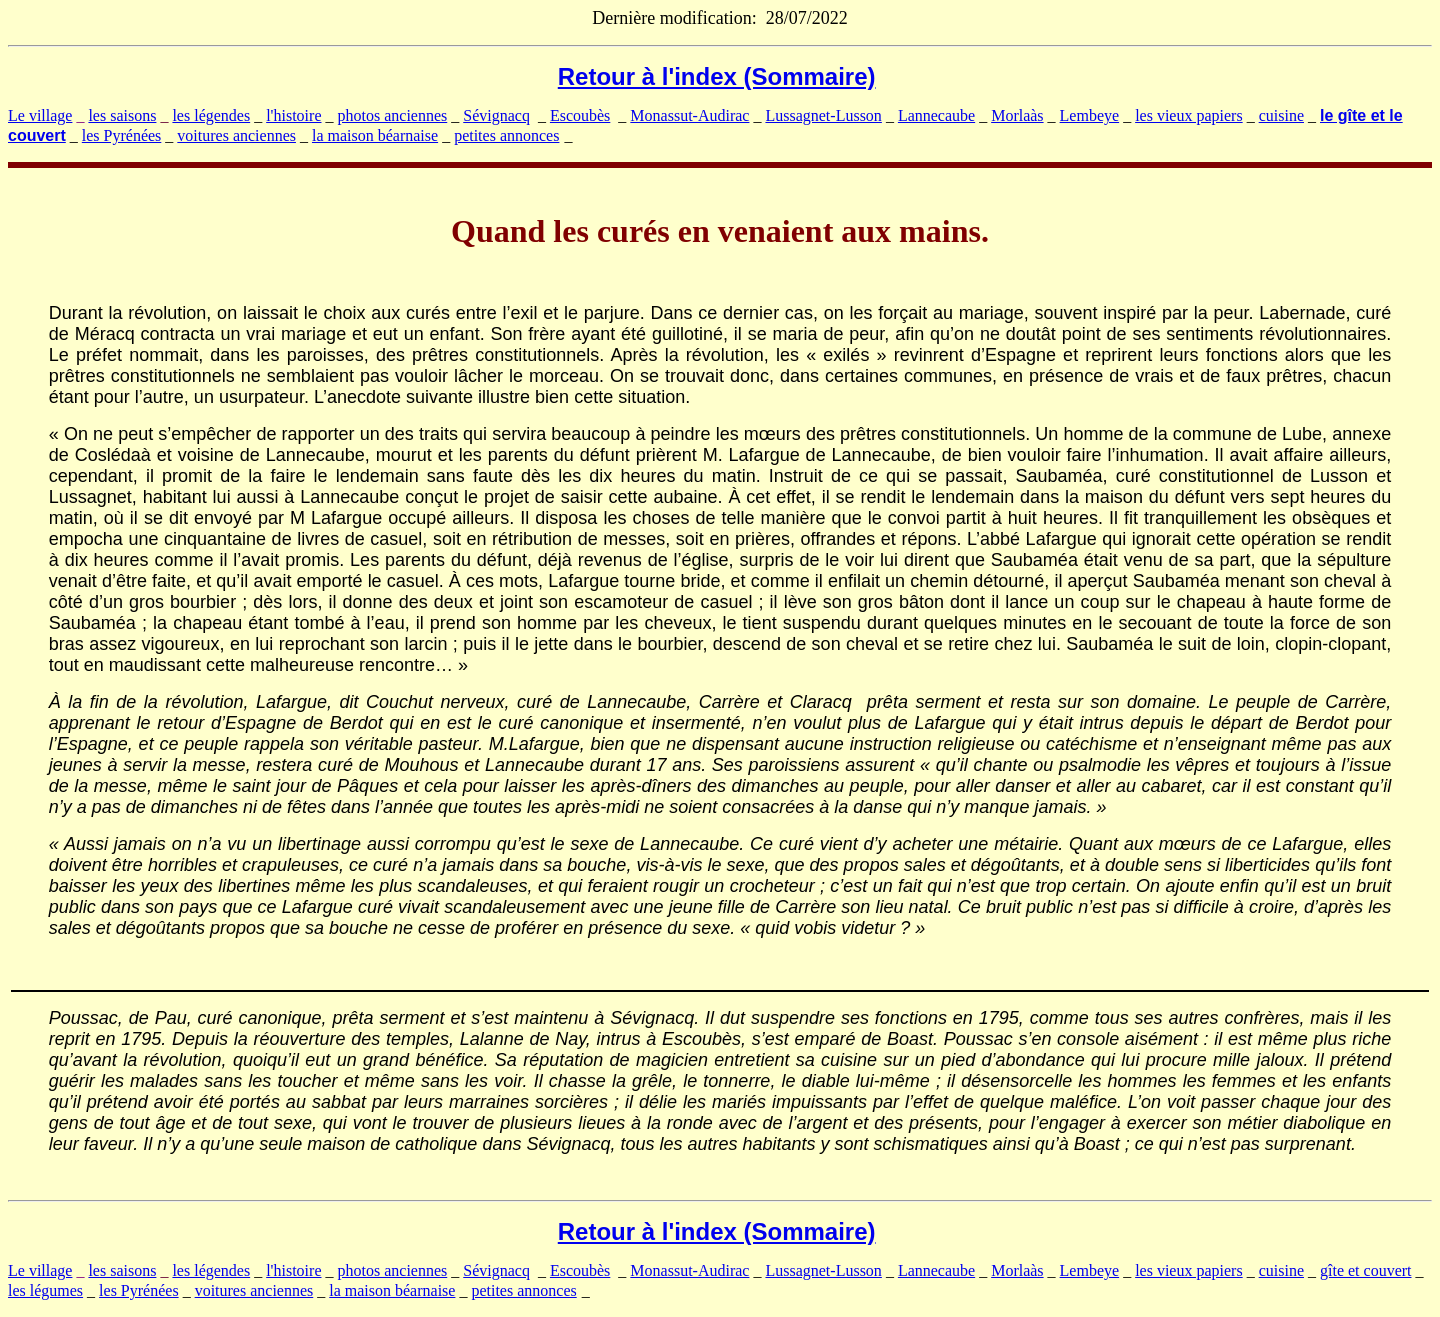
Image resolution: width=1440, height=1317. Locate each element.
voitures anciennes (236, 135)
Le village (40, 115)
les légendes (211, 115)
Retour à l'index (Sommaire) (717, 76)
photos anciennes (393, 115)
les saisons (122, 115)
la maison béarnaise (375, 135)
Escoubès (580, 115)
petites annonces (506, 135)
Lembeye (1090, 115)
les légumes (45, 1290)
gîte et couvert (1366, 1270)
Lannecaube (936, 115)
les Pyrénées (122, 135)
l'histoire (293, 115)
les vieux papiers (1189, 115)
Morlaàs (1017, 115)
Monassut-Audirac (689, 115)
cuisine (1281, 115)
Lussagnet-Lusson (823, 115)
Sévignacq (496, 115)
